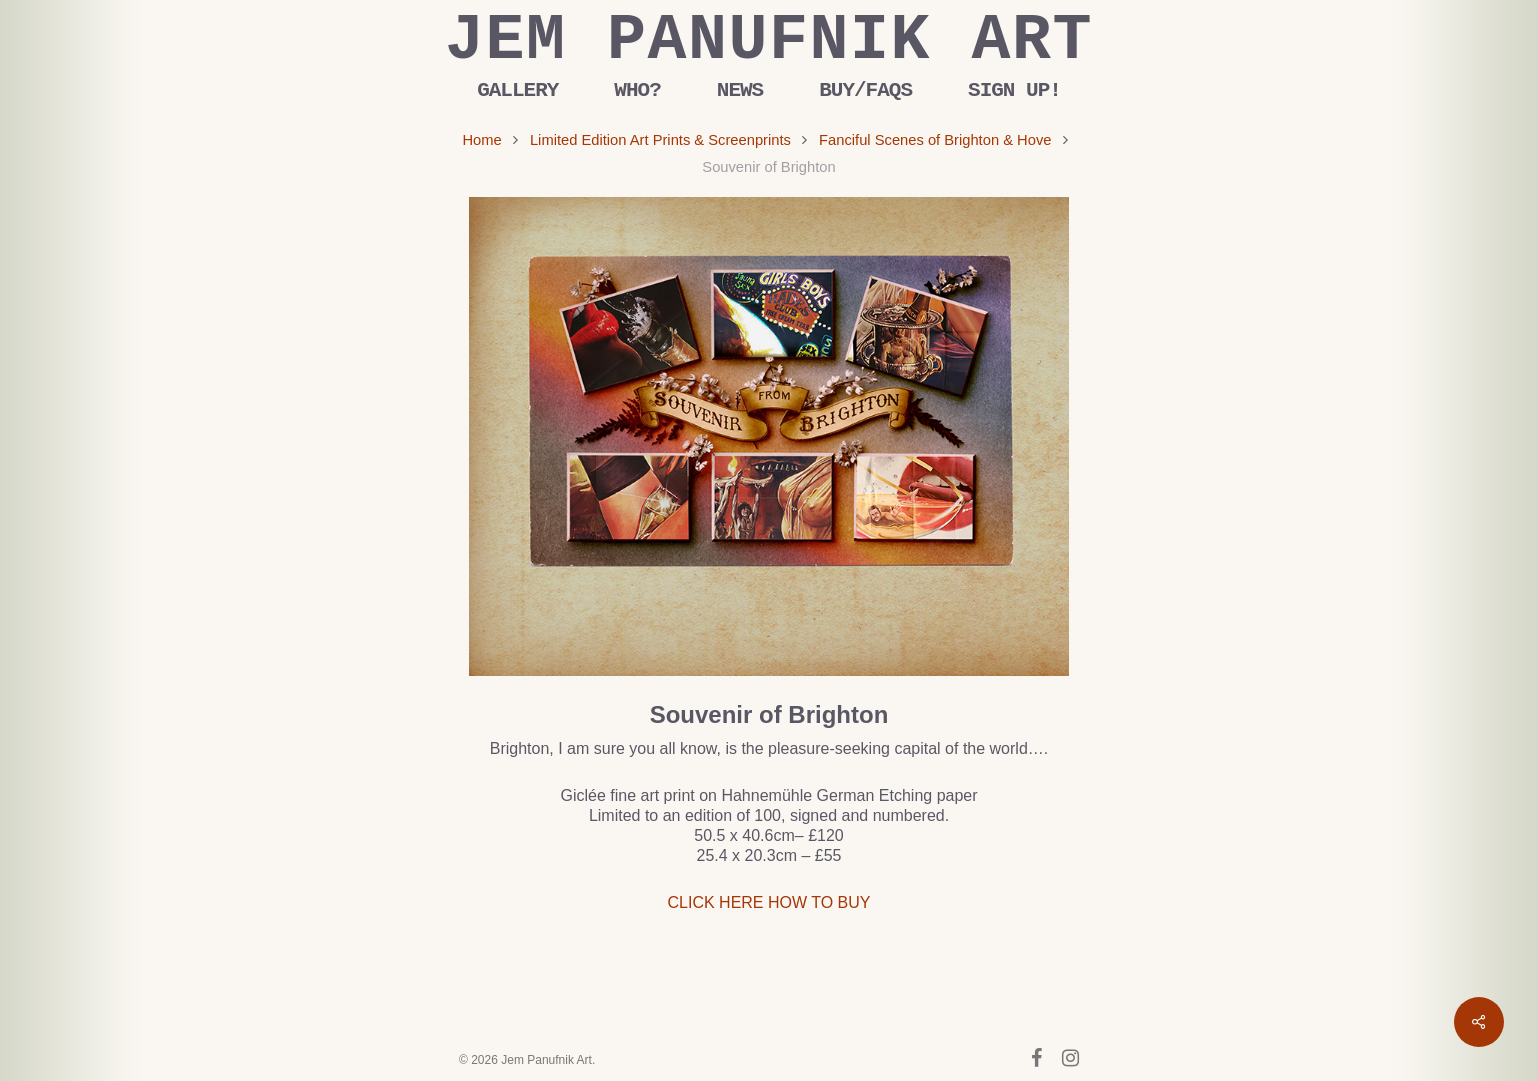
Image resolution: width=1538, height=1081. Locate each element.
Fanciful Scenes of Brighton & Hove (935, 140)
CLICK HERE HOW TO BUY (769, 902)
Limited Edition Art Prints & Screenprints (660, 140)
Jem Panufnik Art (769, 41)
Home (481, 140)
